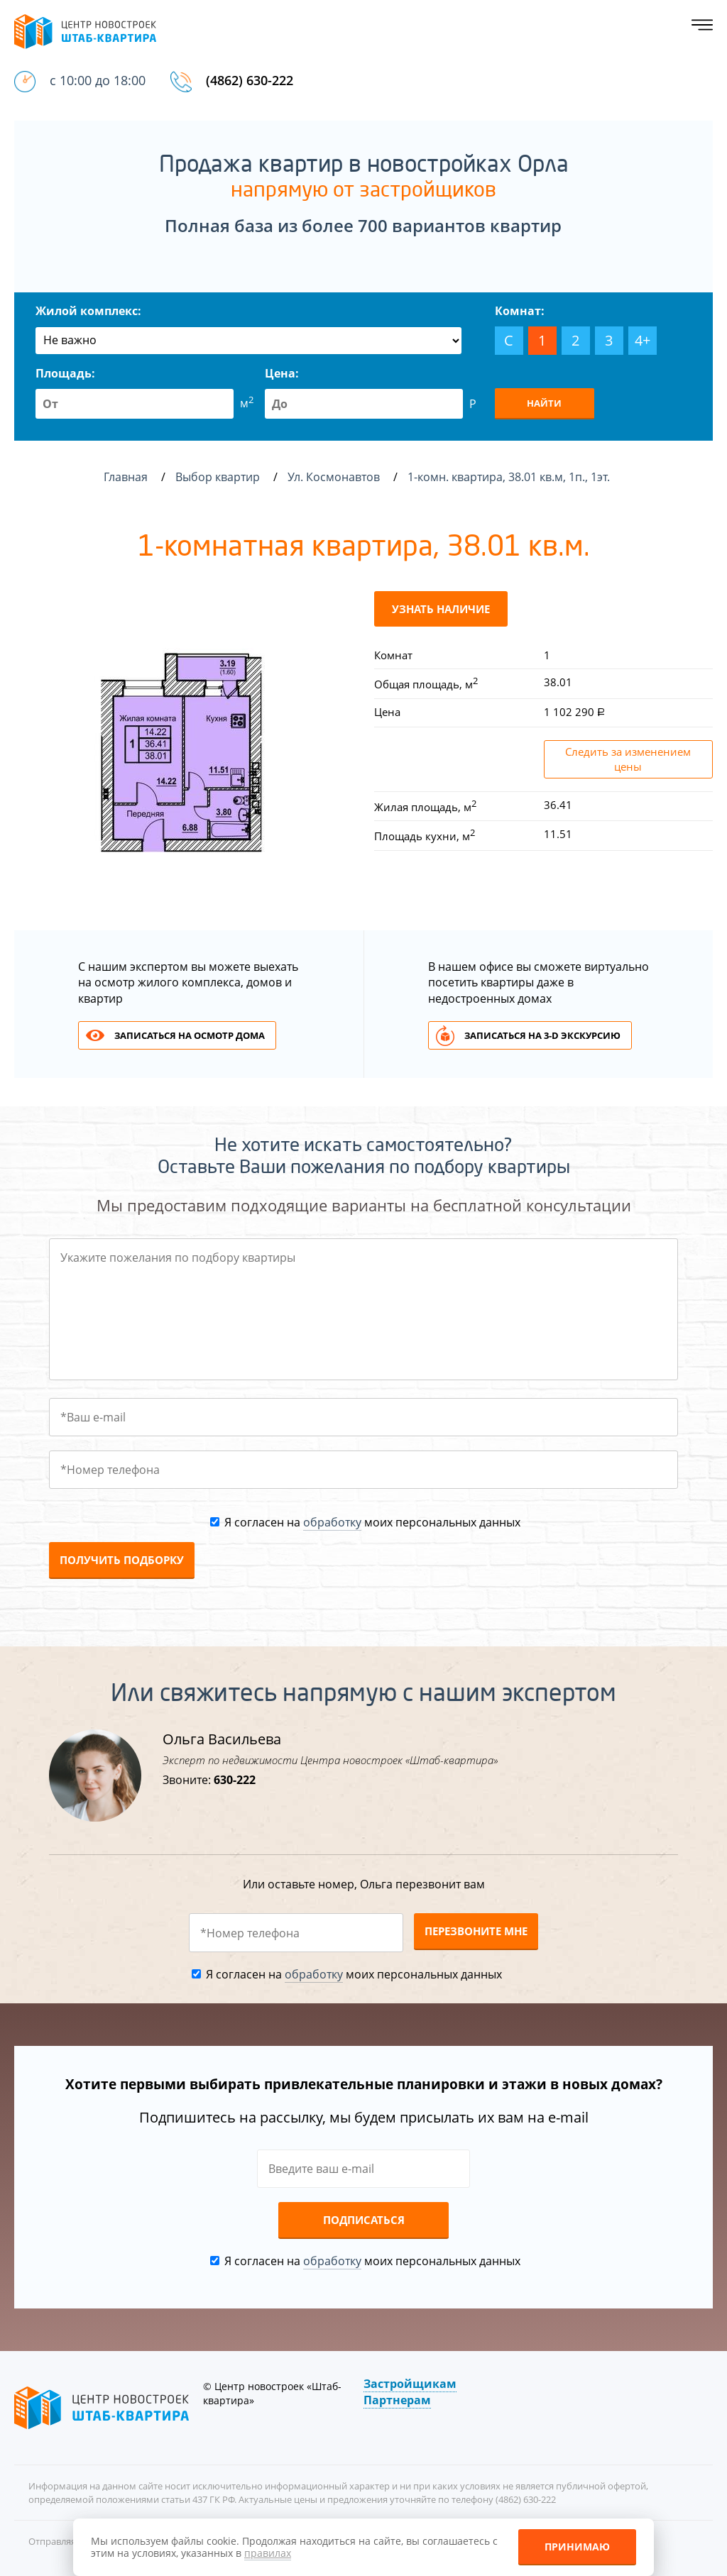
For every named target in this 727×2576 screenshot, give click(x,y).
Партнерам (397, 2400)
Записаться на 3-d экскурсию (542, 1035)
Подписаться (364, 2220)
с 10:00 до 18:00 (98, 80)
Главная (126, 477)
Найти (544, 403)
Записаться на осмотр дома (189, 1035)
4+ (642, 340)
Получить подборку (122, 1560)
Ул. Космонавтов (335, 477)
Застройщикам (410, 2383)
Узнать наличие (441, 609)
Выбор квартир (219, 477)
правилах (267, 2553)
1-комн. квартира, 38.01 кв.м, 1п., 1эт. (510, 477)
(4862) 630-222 (249, 80)
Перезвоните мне (476, 1931)
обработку (332, 1522)
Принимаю (577, 2546)
